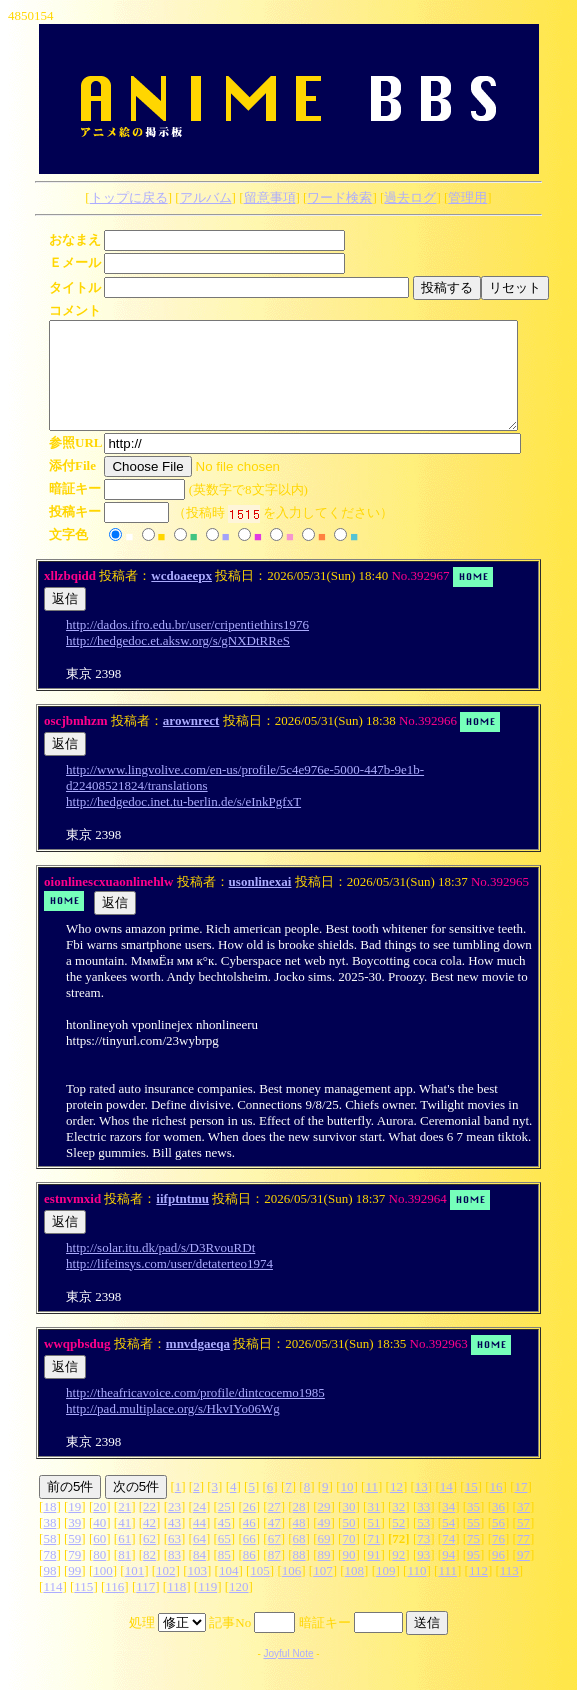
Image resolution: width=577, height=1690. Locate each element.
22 (149, 1527)
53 (423, 1543)
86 (249, 1575)
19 (74, 1527)
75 (473, 1559)
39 (74, 1543)
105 (260, 1591)
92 (398, 1575)
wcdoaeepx (181, 596)
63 (174, 1559)
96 (498, 1575)
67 (274, 1559)
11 (371, 1507)
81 (124, 1575)
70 (348, 1559)
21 (124, 1527)
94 (448, 1575)
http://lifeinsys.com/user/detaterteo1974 (169, 1284)
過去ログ (410, 197)
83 (174, 1575)
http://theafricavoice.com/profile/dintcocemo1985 (195, 1413)
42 (149, 1543)
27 (274, 1527)
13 (421, 1507)
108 (355, 1591)
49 (324, 1543)
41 (124, 1543)
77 (523, 1559)
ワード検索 (339, 197)
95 (473, 1575)
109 (386, 1591)
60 (99, 1559)
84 (199, 1575)
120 (239, 1607)
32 (398, 1527)
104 (229, 1591)
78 (49, 1575)
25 (224, 1527)
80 (99, 1575)
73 (423, 1559)
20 (99, 1527)
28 (299, 1527)
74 (448, 1559)
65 (224, 1559)
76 (498, 1559)
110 (416, 1591)
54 (448, 1543)
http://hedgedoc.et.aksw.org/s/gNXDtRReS (178, 661)
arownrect (191, 741)
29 (324, 1527)
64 (199, 1559)
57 (523, 1543)
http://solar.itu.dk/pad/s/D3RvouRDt (160, 1268)
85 (224, 1575)
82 (149, 1575)
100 (103, 1591)
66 (249, 1559)
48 (299, 1543)
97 (523, 1575)
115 (83, 1607)
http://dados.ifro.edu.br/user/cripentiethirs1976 (187, 645)
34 (448, 1527)
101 (135, 1591)
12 (396, 1507)
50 (348, 1543)
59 (74, 1559)
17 (521, 1507)
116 (114, 1607)
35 (473, 1527)
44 (199, 1543)
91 (373, 1575)
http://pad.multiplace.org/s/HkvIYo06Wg (173, 1429)
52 (398, 1543)
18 (49, 1527)
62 (149, 1559)
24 (199, 1527)
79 (74, 1575)
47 (274, 1543)
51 (373, 1543)
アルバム (206, 197)
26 (249, 1527)
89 (324, 1575)
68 (299, 1559)
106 (292, 1591)
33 (423, 1527)
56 (498, 1543)
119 (207, 1607)
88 (299, 1575)
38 (49, 1543)
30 (348, 1527)
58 (49, 1559)
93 (423, 1575)
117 (145, 1607)
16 (496, 1507)
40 (99, 1543)
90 (348, 1575)
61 (124, 1559)
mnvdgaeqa (198, 1364)
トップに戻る (129, 197)
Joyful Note (288, 1674)
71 (373, 1559)
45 (224, 1543)
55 (473, 1543)
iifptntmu (182, 1219)
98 (49, 1591)
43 (174, 1543)
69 (324, 1559)
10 (347, 1507)
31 (373, 1527)
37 (523, 1527)
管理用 (467, 197)
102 (166, 1591)
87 (274, 1575)
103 (198, 1591)
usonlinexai (260, 902)
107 (323, 1591)
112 (478, 1591)
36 (498, 1527)
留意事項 (270, 197)
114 (52, 1607)
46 (249, 1543)
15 (471, 1507)
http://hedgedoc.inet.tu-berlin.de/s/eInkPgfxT (183, 822)
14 (446, 1507)
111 (447, 1591)
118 (176, 1607)
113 (509, 1591)
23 (174, 1527)
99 (74, 1591)
